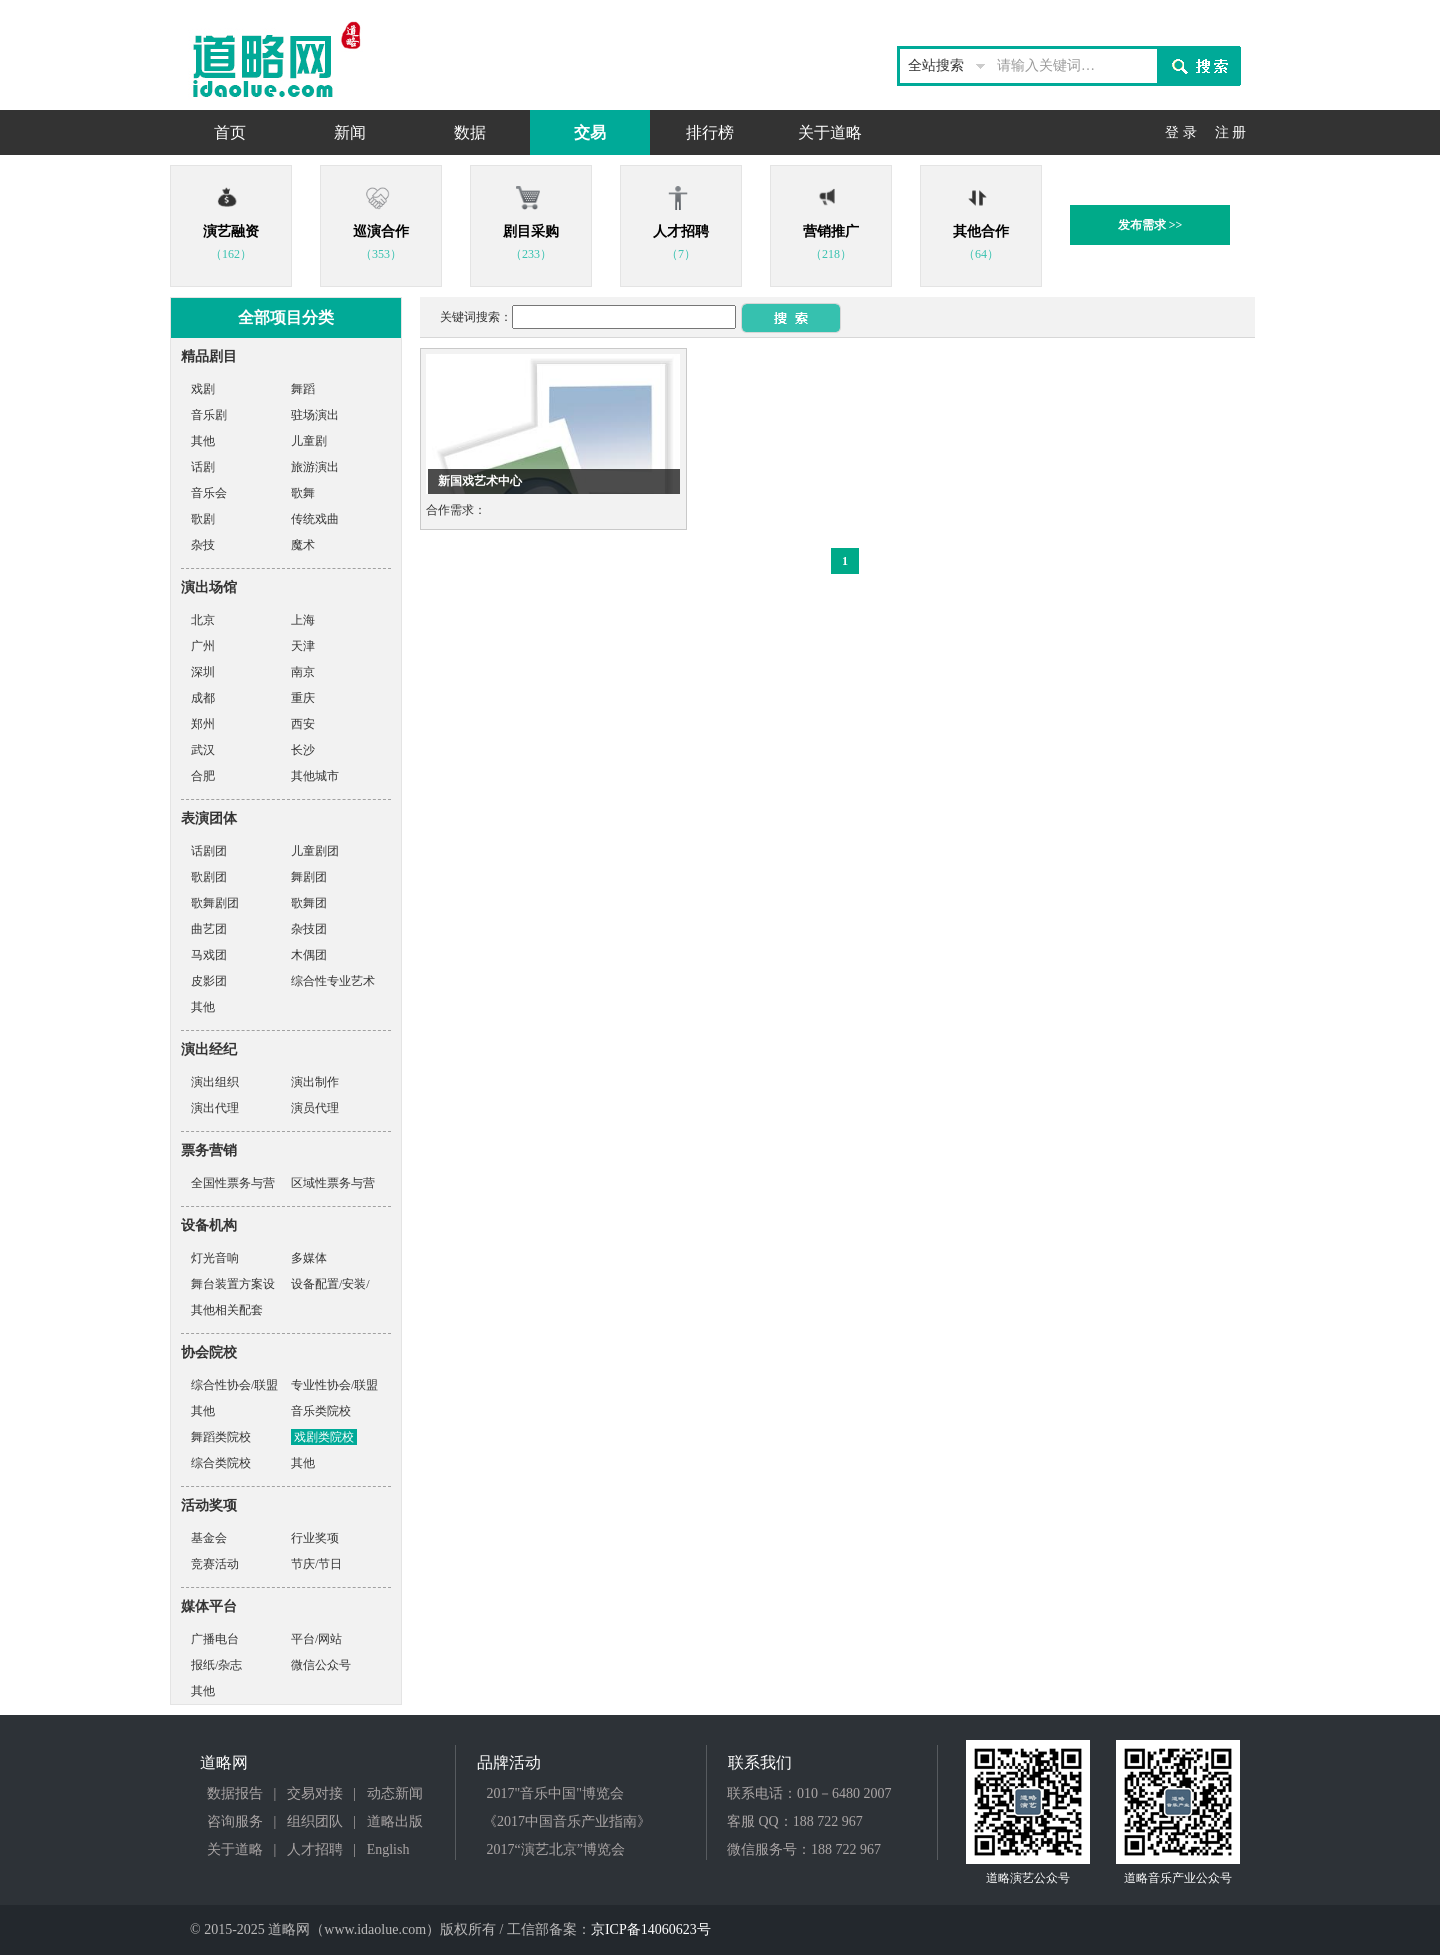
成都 (203, 698)
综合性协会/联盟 (234, 1385)
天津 (303, 646)
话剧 (203, 467)
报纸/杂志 (216, 1665)
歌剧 (203, 519)
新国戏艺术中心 (480, 481)
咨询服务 (235, 1821)
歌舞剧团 (215, 903)
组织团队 (315, 1821)
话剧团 (209, 851)
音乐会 (209, 493)
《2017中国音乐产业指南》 (567, 1821)
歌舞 (303, 493)
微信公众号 (321, 1665)
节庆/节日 (316, 1564)
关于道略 (830, 132)
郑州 (203, 724)
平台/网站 (316, 1639)
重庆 (303, 698)
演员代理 (315, 1108)
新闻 (350, 132)
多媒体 (309, 1258)
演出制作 (315, 1082)
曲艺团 (209, 929)
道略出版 (395, 1821)
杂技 (203, 545)
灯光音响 (215, 1258)
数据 (470, 132)
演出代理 (215, 1108)
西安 (303, 724)
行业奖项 (315, 1538)
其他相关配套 (227, 1310)
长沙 (303, 750)
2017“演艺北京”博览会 (556, 1849)
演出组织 (215, 1082)
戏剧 (203, 389)
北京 (203, 620)
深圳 (203, 672)
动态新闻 (395, 1793)
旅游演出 (315, 467)
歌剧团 (209, 877)
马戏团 (209, 955)
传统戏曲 (315, 519)
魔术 (303, 545)
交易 (590, 132)
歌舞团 (309, 903)
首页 (230, 132)
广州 (203, 646)
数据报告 (235, 1793)
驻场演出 (315, 415)
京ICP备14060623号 (651, 1929)
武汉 (203, 750)
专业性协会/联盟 (334, 1385)
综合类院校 (221, 1463)
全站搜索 (936, 65)
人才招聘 (315, 1849)
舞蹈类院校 (221, 1437)
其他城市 (315, 776)
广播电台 (215, 1639)
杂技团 (309, 929)
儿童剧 (309, 441)
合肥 (203, 776)
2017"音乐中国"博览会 (555, 1793)
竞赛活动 (215, 1564)
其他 (203, 441)
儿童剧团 (315, 851)
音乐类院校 (321, 1411)
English (388, 1849)
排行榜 (710, 132)
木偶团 (309, 955)
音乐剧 (209, 415)
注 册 (1231, 132)
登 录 (1181, 132)
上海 (303, 620)
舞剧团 (309, 877)
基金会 (209, 1538)
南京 (303, 672)
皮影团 (209, 981)
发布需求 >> (1150, 225)
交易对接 (315, 1793)
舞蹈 (303, 389)
